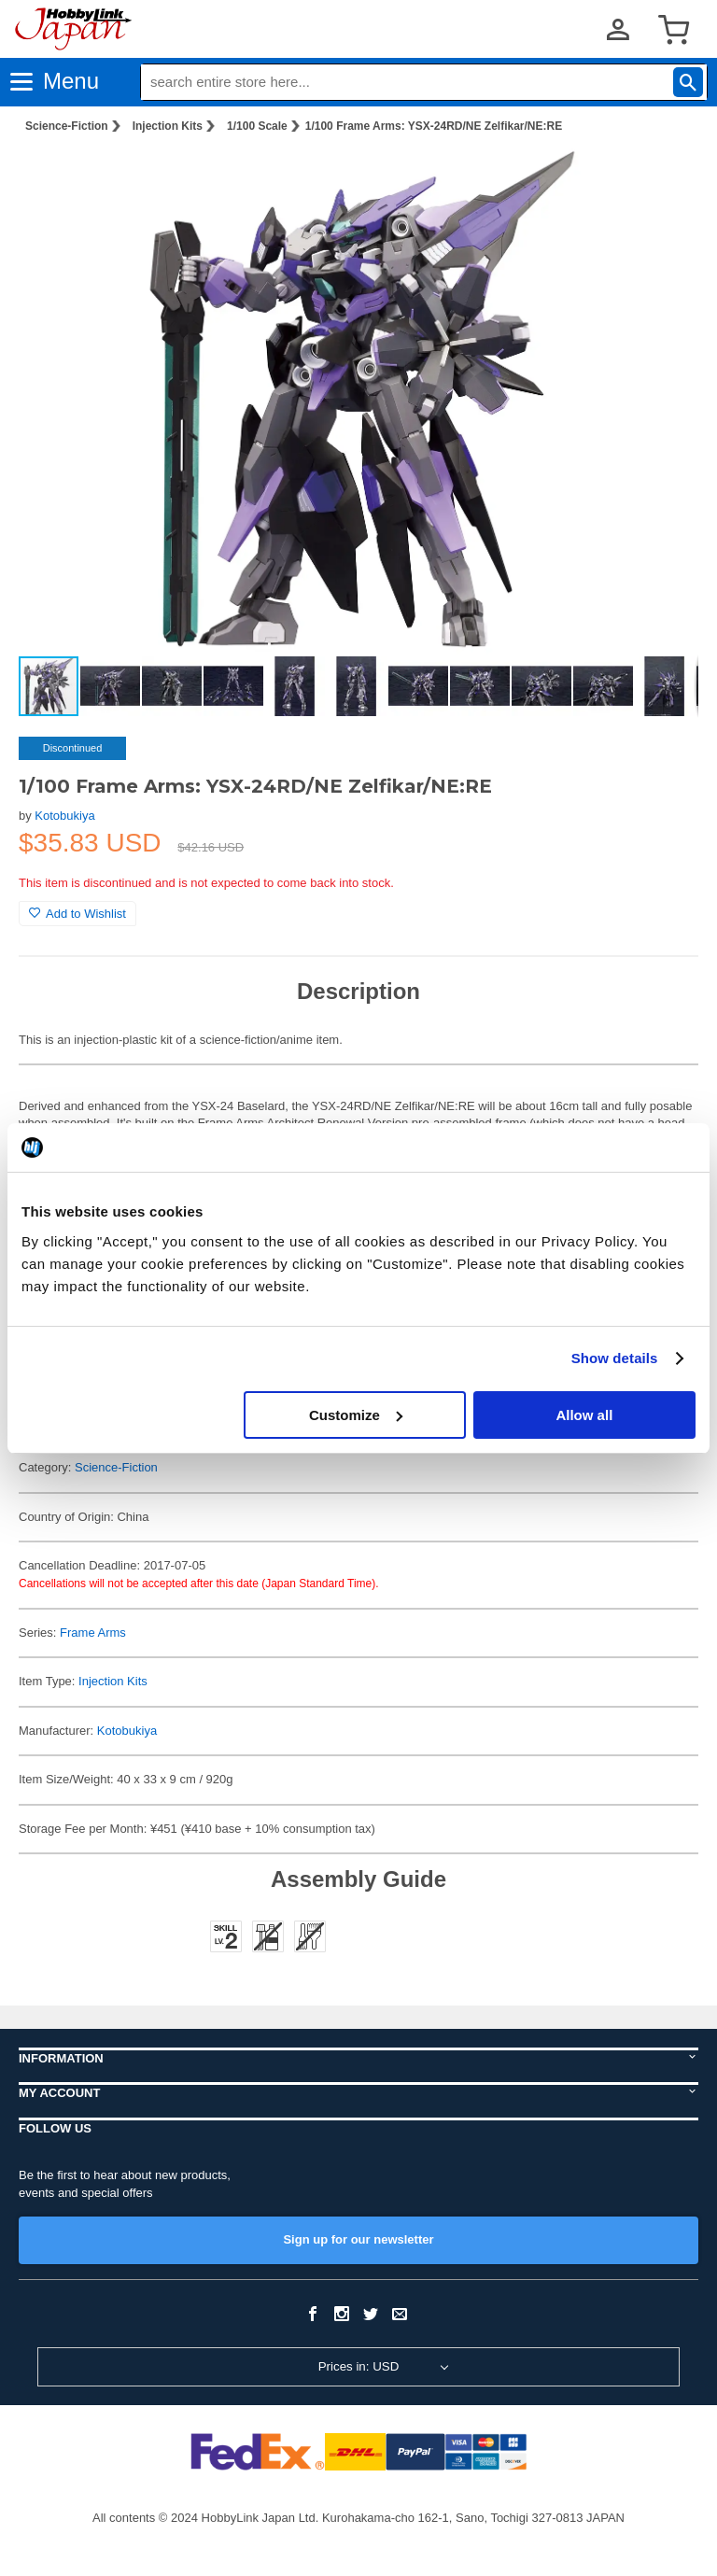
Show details (614, 1358)
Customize (355, 1415)
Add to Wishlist (77, 914)
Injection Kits (168, 126)
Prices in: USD (359, 2366)
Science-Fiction (66, 126)
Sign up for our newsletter (358, 2239)
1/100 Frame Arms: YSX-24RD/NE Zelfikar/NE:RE (433, 126)
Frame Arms (93, 1633)
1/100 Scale (257, 126)
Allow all (583, 1415)
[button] (665, 178)
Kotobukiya (64, 816)
